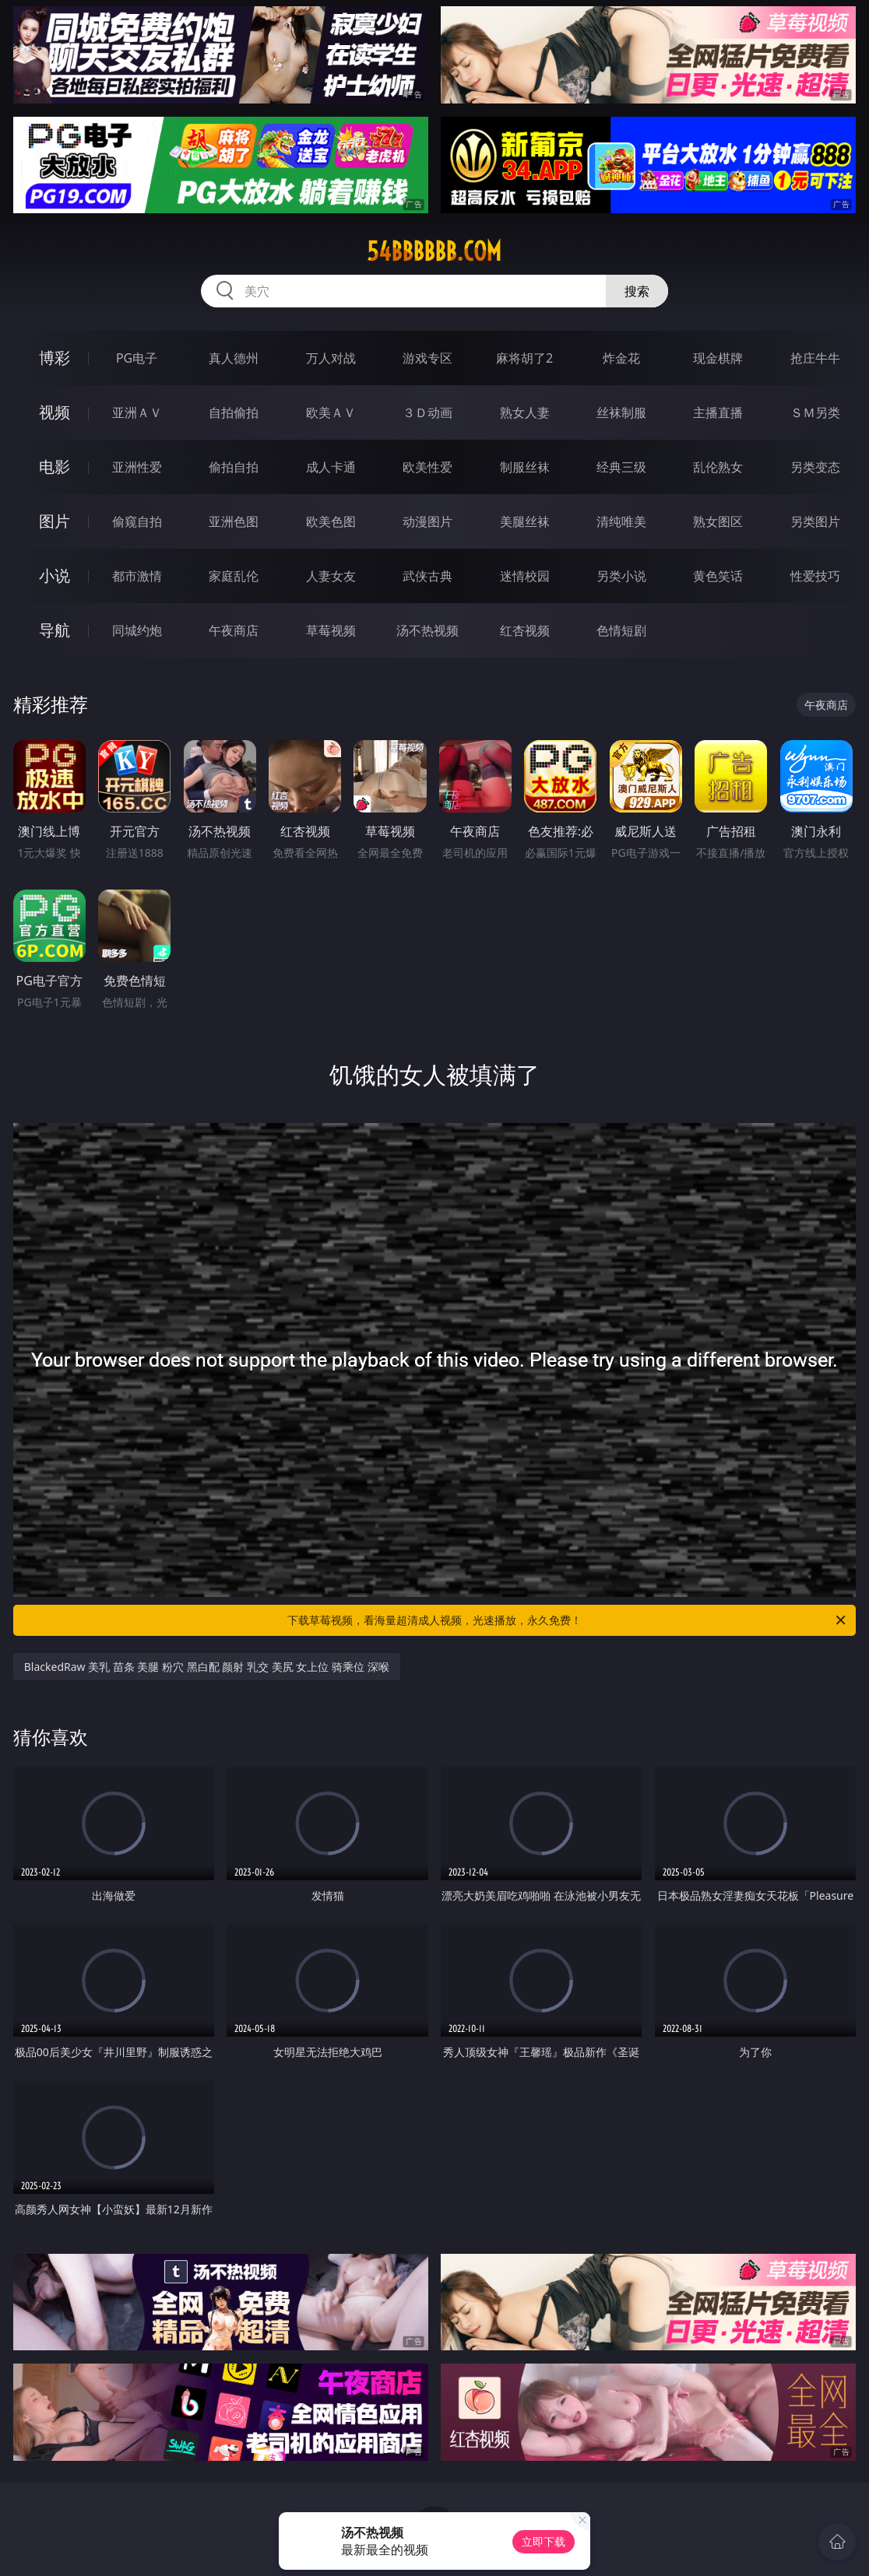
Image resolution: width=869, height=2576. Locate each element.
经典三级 (621, 467)
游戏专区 (427, 358)
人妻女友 (331, 575)
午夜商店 (234, 630)
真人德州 (234, 358)
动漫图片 (427, 521)
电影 (54, 466)
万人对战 (331, 358)
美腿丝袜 (525, 521)
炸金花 (621, 358)
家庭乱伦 (234, 575)
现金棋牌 (718, 358)
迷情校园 (525, 575)
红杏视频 (525, 630)
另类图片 (815, 521)
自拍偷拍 (234, 412)
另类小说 (621, 575)
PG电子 (136, 358)
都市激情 (137, 575)
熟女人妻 (525, 412)
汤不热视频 (427, 630)
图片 (54, 521)
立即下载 (543, 2541)
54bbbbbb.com (434, 251)
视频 (54, 412)
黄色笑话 (718, 575)
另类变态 (815, 467)
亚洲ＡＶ (137, 412)
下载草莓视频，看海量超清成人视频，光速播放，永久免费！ (567, 1620)
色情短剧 (621, 630)
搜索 (636, 291)
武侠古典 (427, 575)
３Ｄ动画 (427, 412)
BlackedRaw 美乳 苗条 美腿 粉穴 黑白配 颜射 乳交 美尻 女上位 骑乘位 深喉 (206, 1666)
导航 (54, 629)
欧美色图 (331, 521)
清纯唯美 (621, 521)
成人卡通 (331, 467)
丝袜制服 (621, 412)
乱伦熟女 (718, 467)
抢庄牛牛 (815, 358)
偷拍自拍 (234, 467)
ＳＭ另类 (815, 412)
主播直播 (718, 412)
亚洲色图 (234, 521)
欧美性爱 (427, 467)
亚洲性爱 (137, 467)
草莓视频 (331, 630)
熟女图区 (718, 521)
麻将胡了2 (524, 358)
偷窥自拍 (137, 521)
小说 (54, 575)
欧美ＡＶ (331, 412)
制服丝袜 (525, 467)
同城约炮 (137, 630)
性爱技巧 (815, 575)
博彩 (54, 357)
